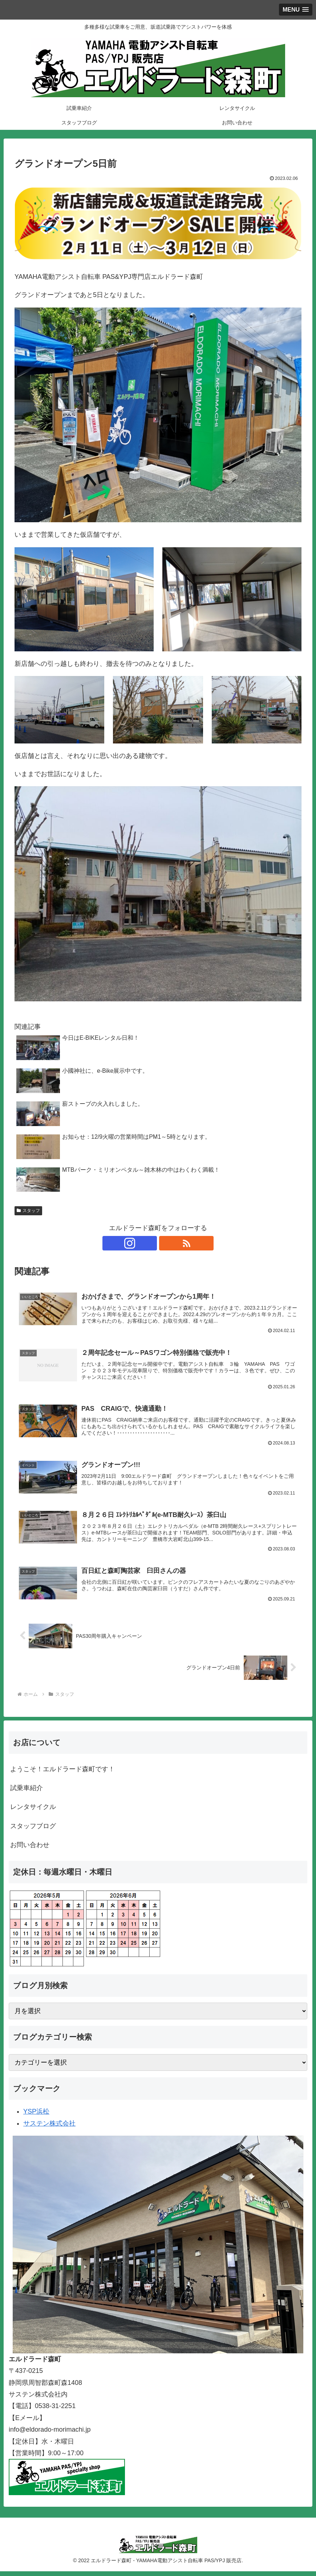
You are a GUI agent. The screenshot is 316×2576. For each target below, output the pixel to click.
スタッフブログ (33, 1830)
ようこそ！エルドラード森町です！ (62, 1773)
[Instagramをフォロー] (149, 1243)
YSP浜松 (36, 2116)
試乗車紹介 (26, 1792)
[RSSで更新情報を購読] (166, 1243)
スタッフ (28, 1210)
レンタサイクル (33, 1811)
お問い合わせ (29, 1850)
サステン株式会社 (49, 2128)
